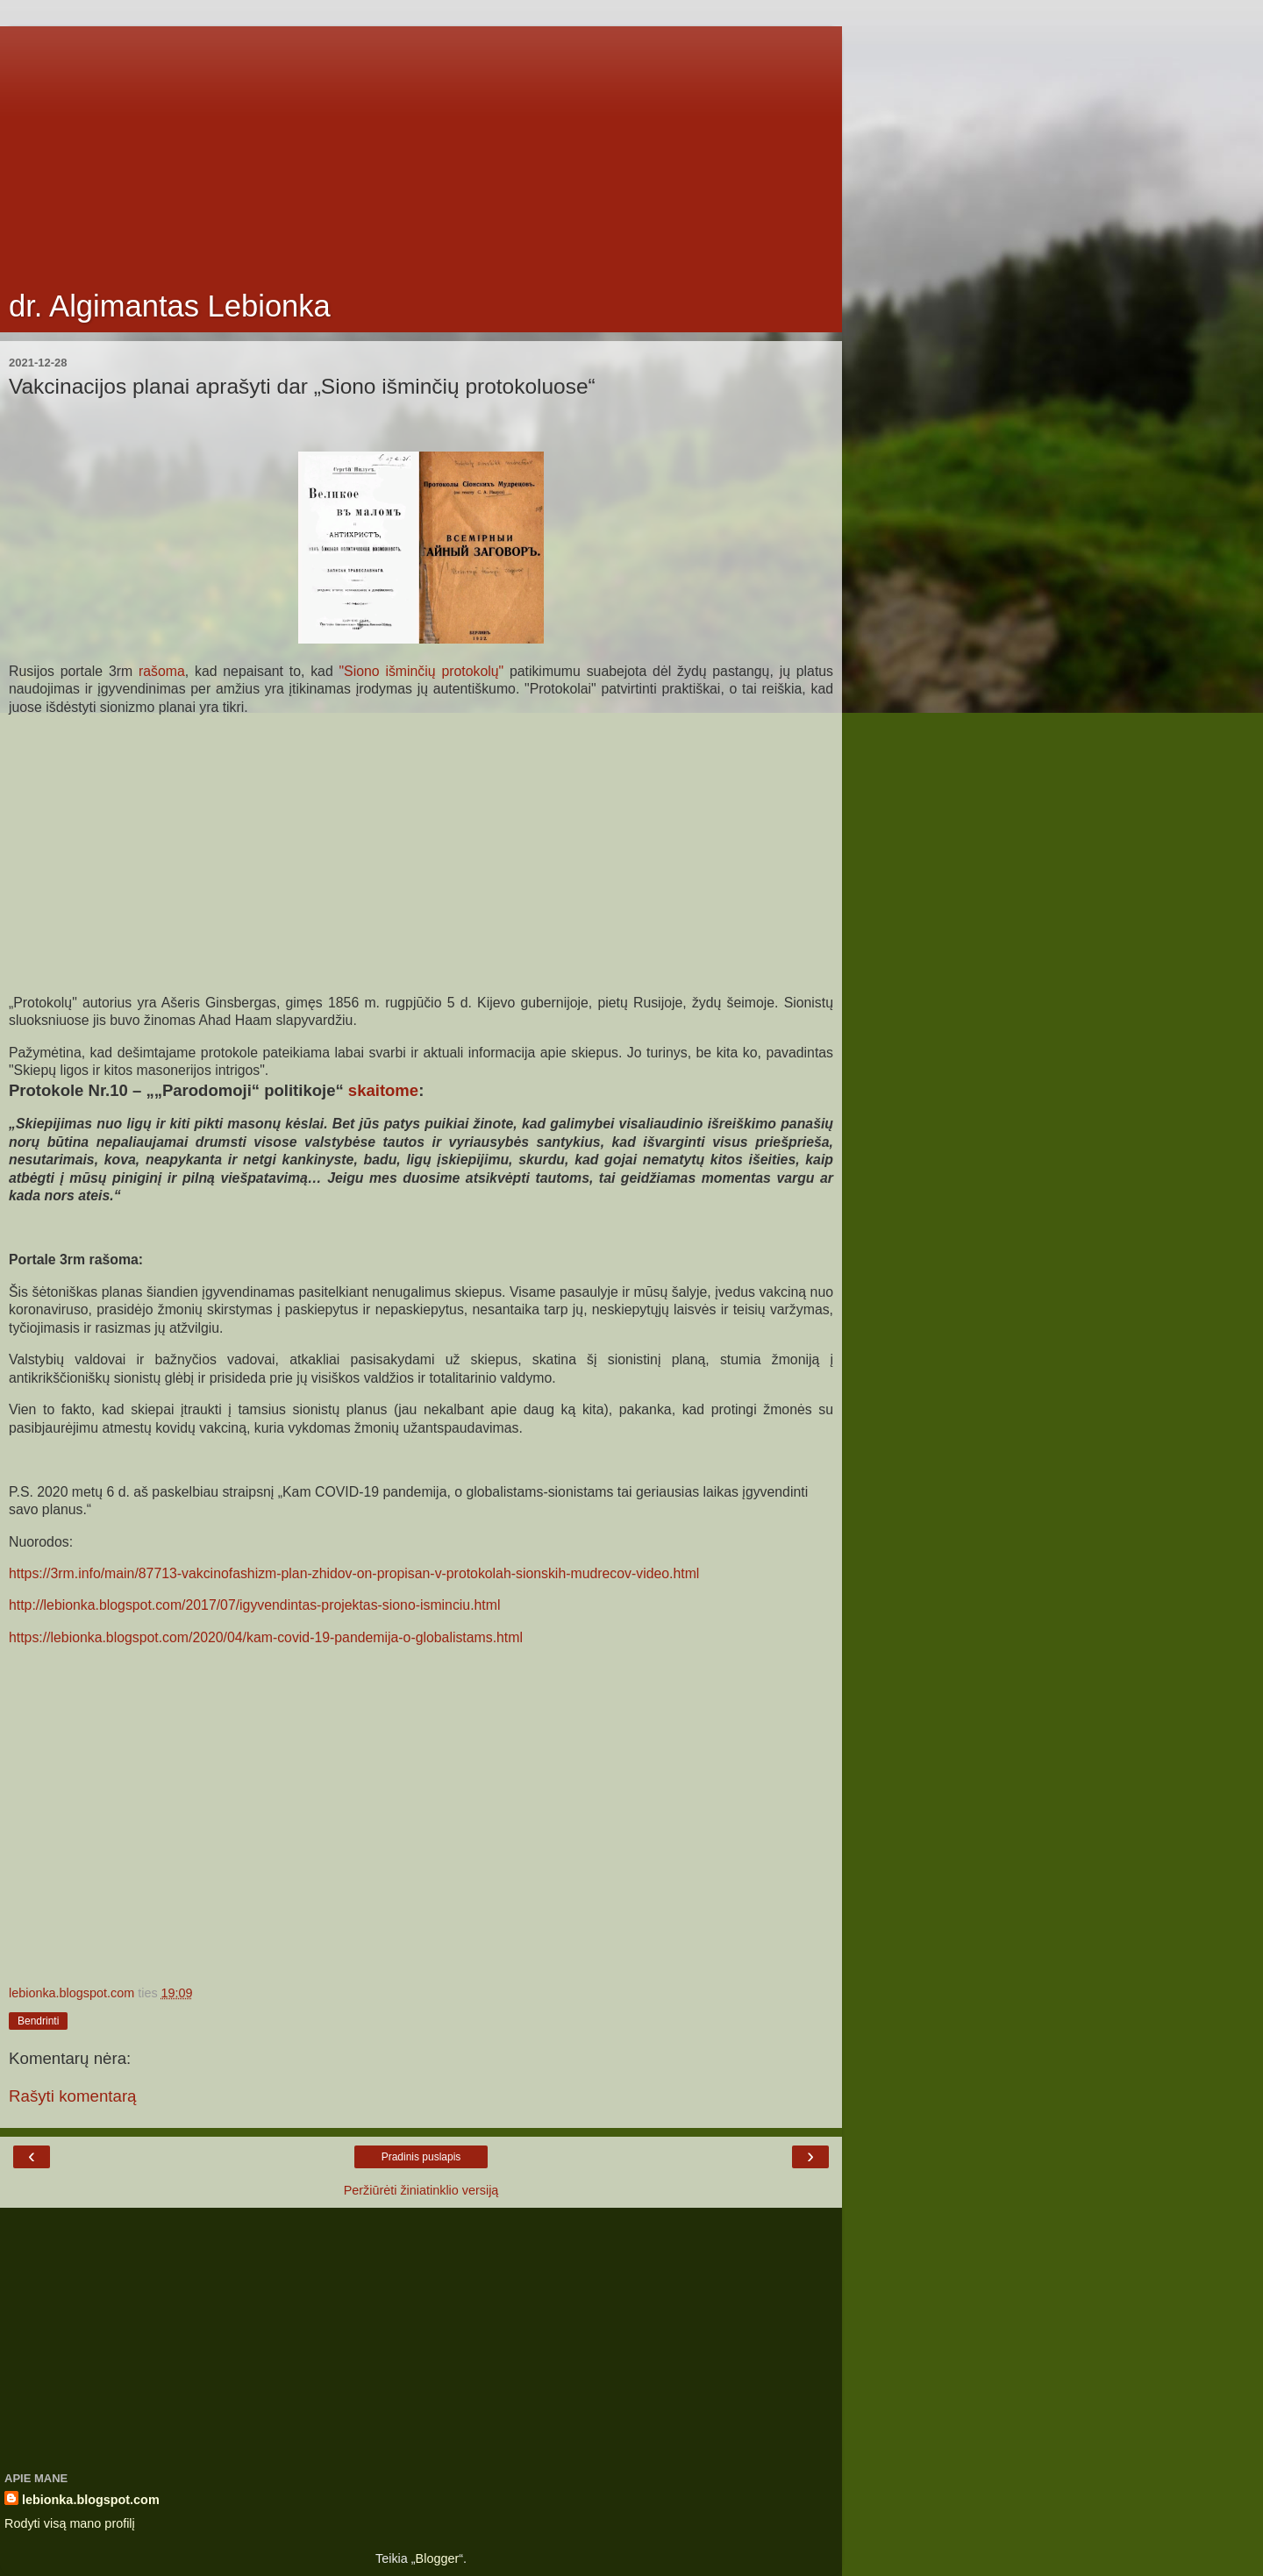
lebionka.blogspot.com (91, 2500)
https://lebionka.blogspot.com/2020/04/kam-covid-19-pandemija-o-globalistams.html (266, 1637)
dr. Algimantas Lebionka (170, 306)
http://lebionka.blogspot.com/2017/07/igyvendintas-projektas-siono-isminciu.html (254, 1605)
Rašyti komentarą (73, 2096)
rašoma (158, 671)
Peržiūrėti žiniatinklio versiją (421, 2190)
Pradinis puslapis (421, 2157)
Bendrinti (38, 2021)
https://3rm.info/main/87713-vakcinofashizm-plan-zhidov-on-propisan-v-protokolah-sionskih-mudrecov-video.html (354, 1573)
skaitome (383, 1090)
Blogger (438, 2558)
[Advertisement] (421, 149)
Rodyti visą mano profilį (69, 2523)
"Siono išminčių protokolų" (421, 671)
